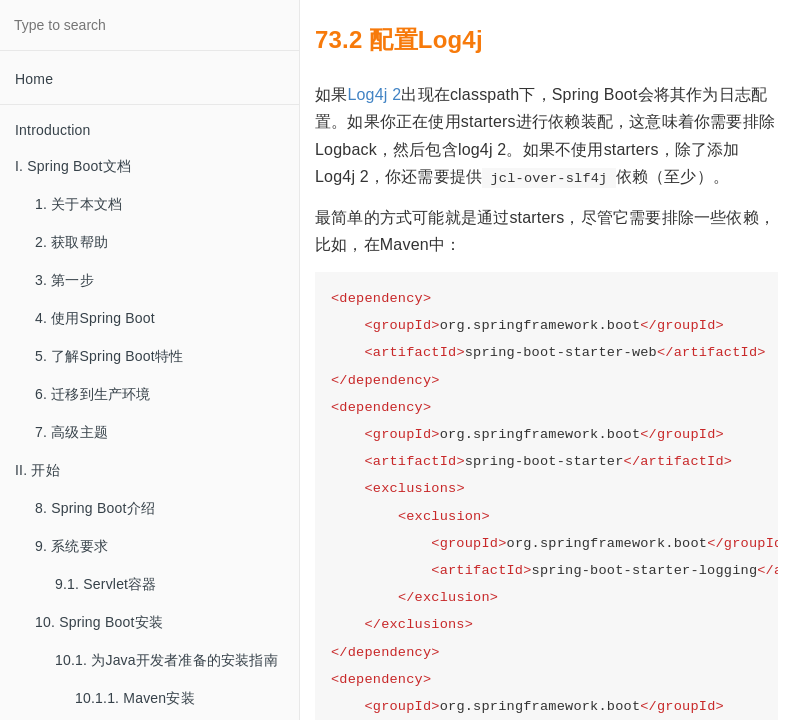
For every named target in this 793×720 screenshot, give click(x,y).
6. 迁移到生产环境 (93, 394)
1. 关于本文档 (78, 204)
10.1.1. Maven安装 (135, 698)
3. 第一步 (64, 280)
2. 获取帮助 (71, 242)
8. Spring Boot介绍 (95, 508)
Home (34, 79)
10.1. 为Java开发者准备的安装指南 (166, 660)
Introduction (53, 130)
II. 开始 (37, 470)
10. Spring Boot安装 (99, 622)
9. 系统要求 (71, 546)
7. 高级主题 (71, 432)
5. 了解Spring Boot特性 (109, 356)
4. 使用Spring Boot (95, 318)
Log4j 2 (374, 94)
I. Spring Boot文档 (73, 166)
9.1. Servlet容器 (106, 584)
